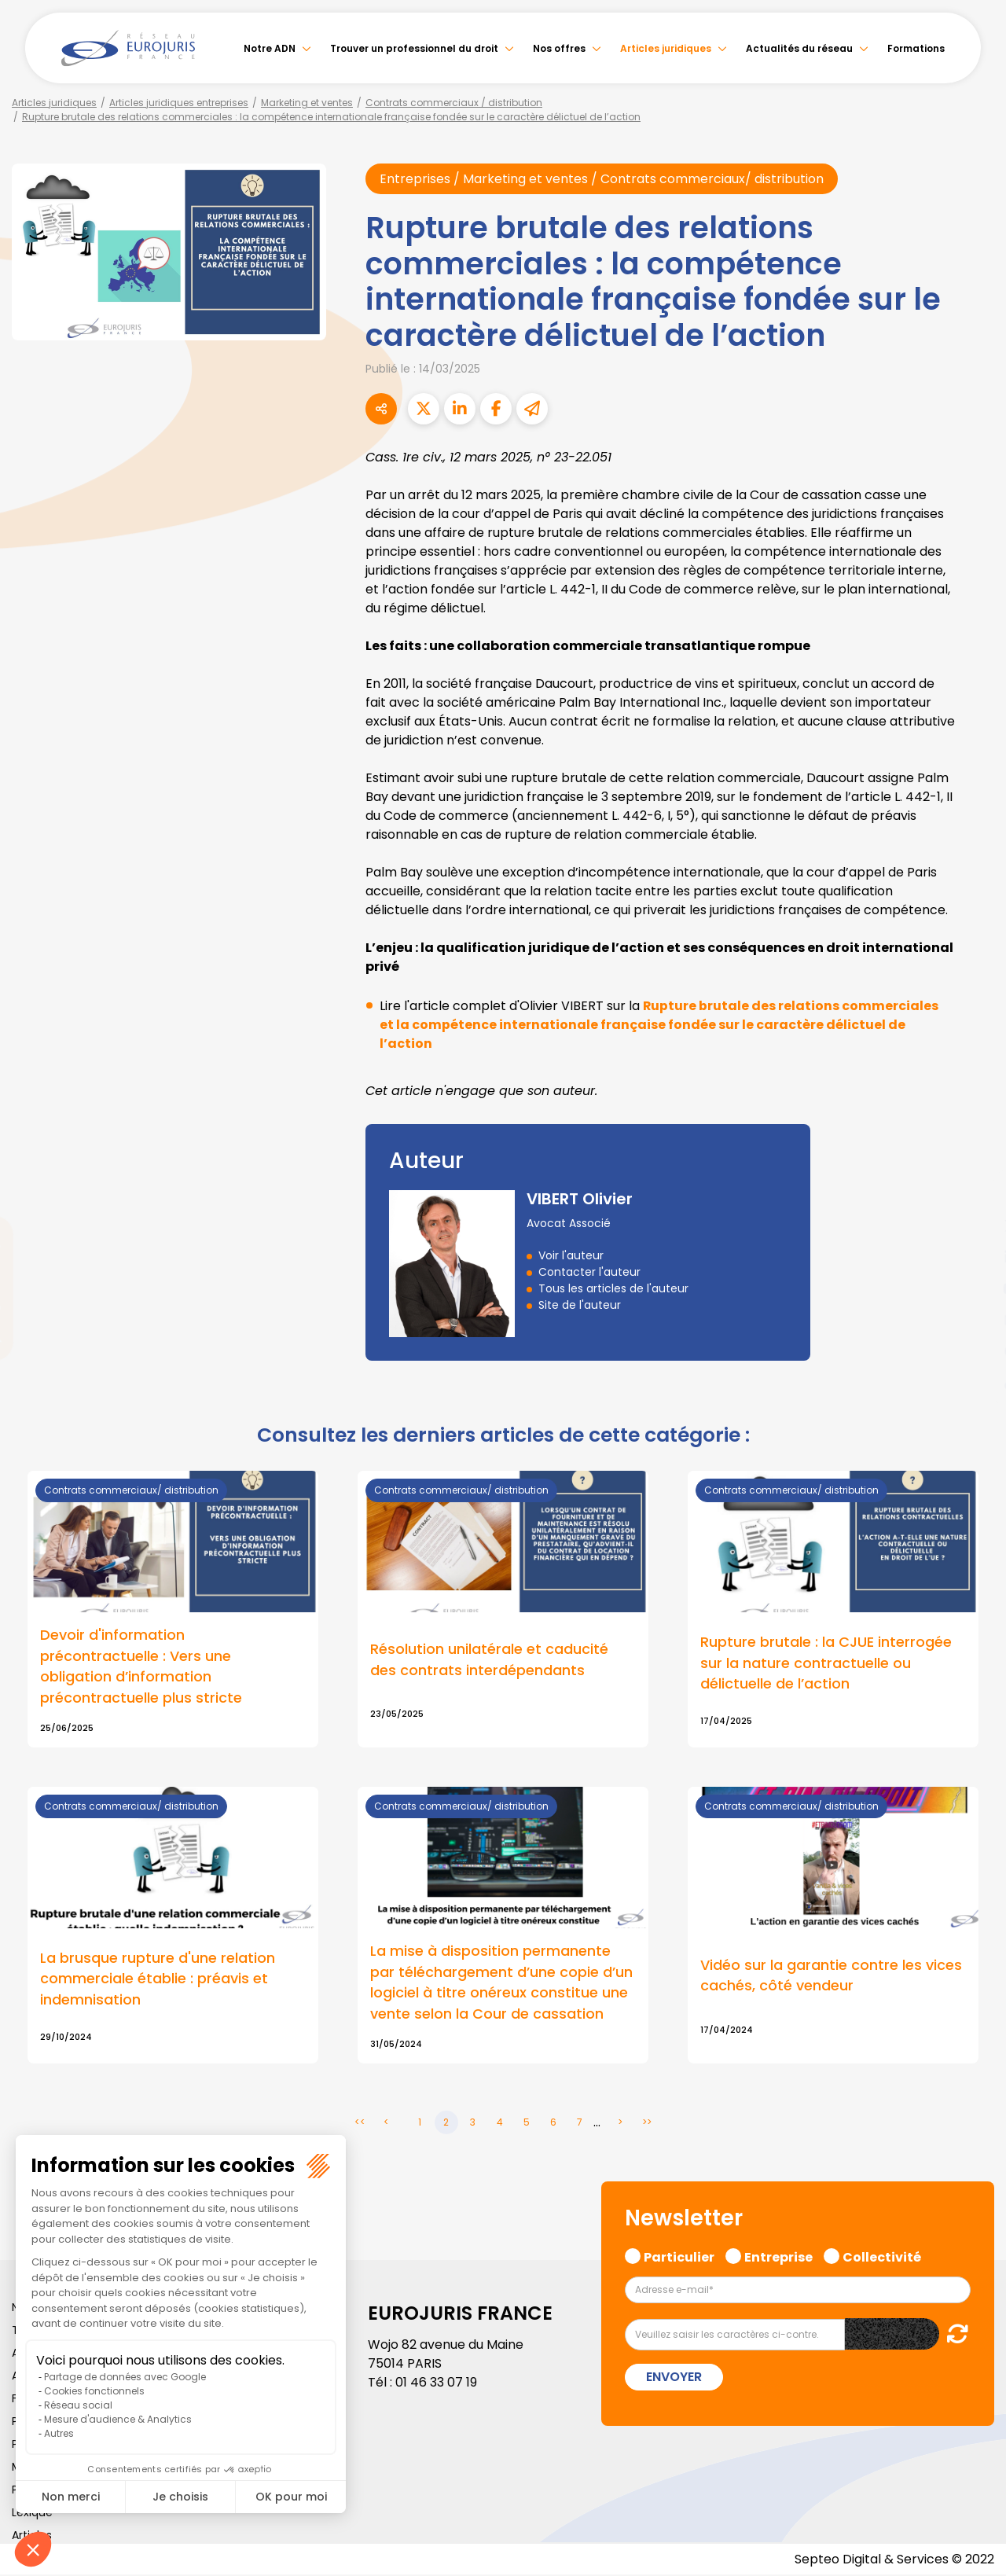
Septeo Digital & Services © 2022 (894, 2560)
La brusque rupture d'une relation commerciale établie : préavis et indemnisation (157, 1980)
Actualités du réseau (799, 48)
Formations (916, 48)
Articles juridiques (665, 48)
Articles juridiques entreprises (178, 102)
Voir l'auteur (571, 1255)
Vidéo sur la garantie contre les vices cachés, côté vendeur (831, 1976)
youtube (974, 1288)
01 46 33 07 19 (436, 2383)
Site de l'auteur (579, 1305)
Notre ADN (270, 48)
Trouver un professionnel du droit (414, 48)
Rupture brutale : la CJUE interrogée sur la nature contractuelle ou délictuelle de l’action (826, 1664)
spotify (974, 1351)
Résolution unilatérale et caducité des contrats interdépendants (489, 1660)
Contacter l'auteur (589, 1272)
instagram (974, 1319)
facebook (974, 1194)
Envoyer (674, 2377)
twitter (974, 1225)
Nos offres (559, 48)
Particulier (679, 2256)
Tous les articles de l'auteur (613, 1288)
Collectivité (882, 2256)
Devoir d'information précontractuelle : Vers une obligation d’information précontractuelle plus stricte (141, 1667)
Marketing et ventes (307, 102)
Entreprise (778, 2256)
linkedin (974, 1257)
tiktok (974, 1382)
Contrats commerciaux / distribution (453, 102)
